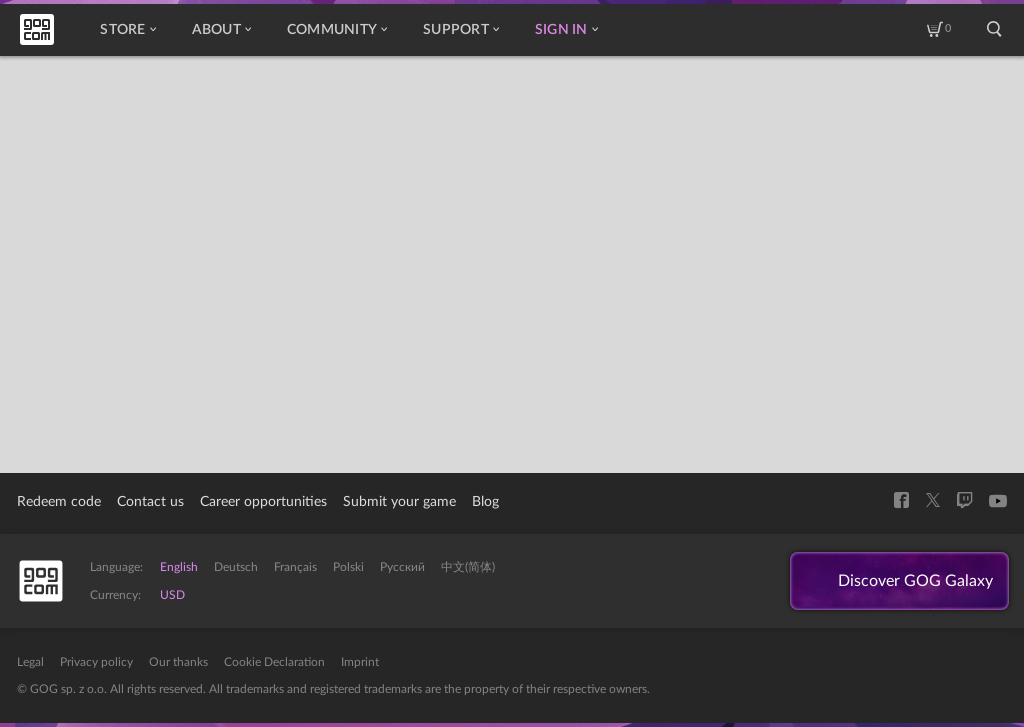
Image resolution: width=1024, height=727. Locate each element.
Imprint (360, 662)
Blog (485, 502)
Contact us (150, 502)
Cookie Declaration (274, 662)
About (221, 30)
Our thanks (178, 662)
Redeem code (59, 502)
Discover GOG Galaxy (915, 581)
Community (337, 30)
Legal (30, 662)
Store (127, 30)
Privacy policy (96, 662)
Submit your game (399, 502)
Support (461, 30)
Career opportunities (263, 502)
